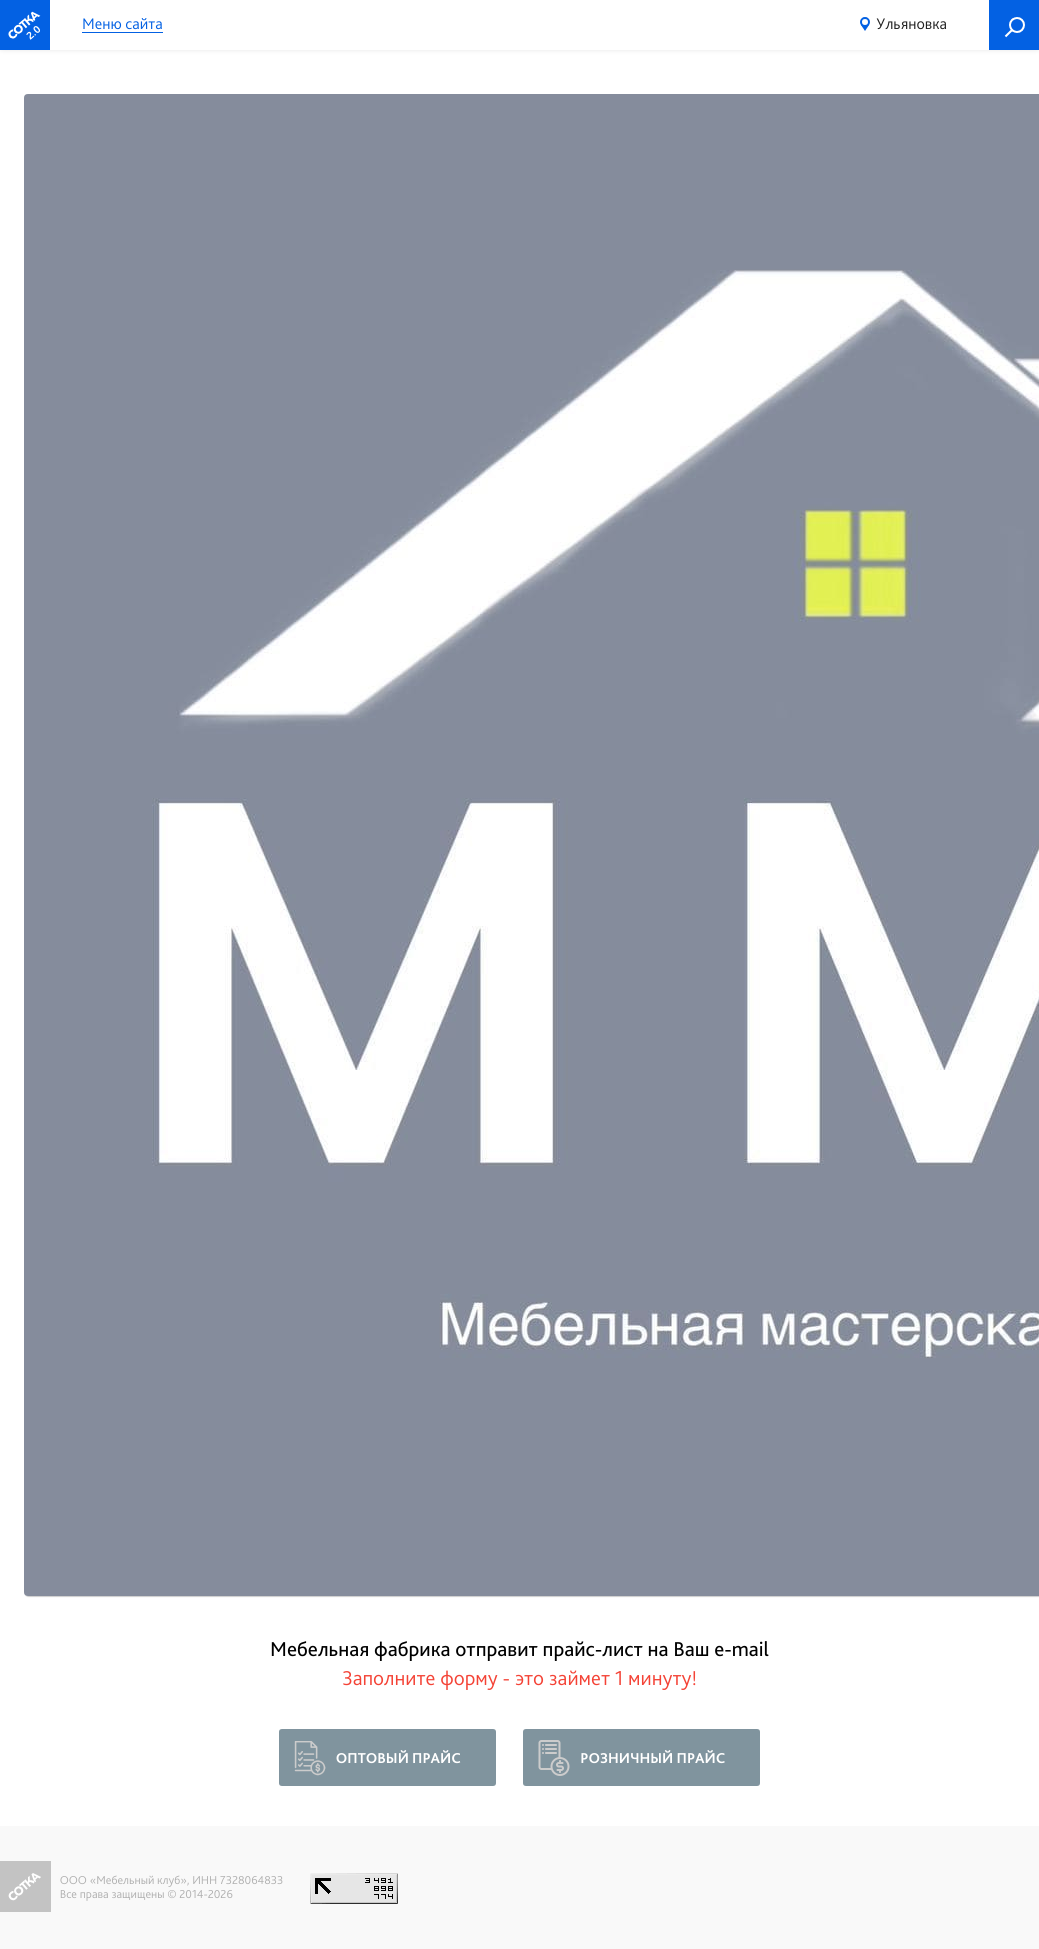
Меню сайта (122, 24)
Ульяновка (911, 23)
